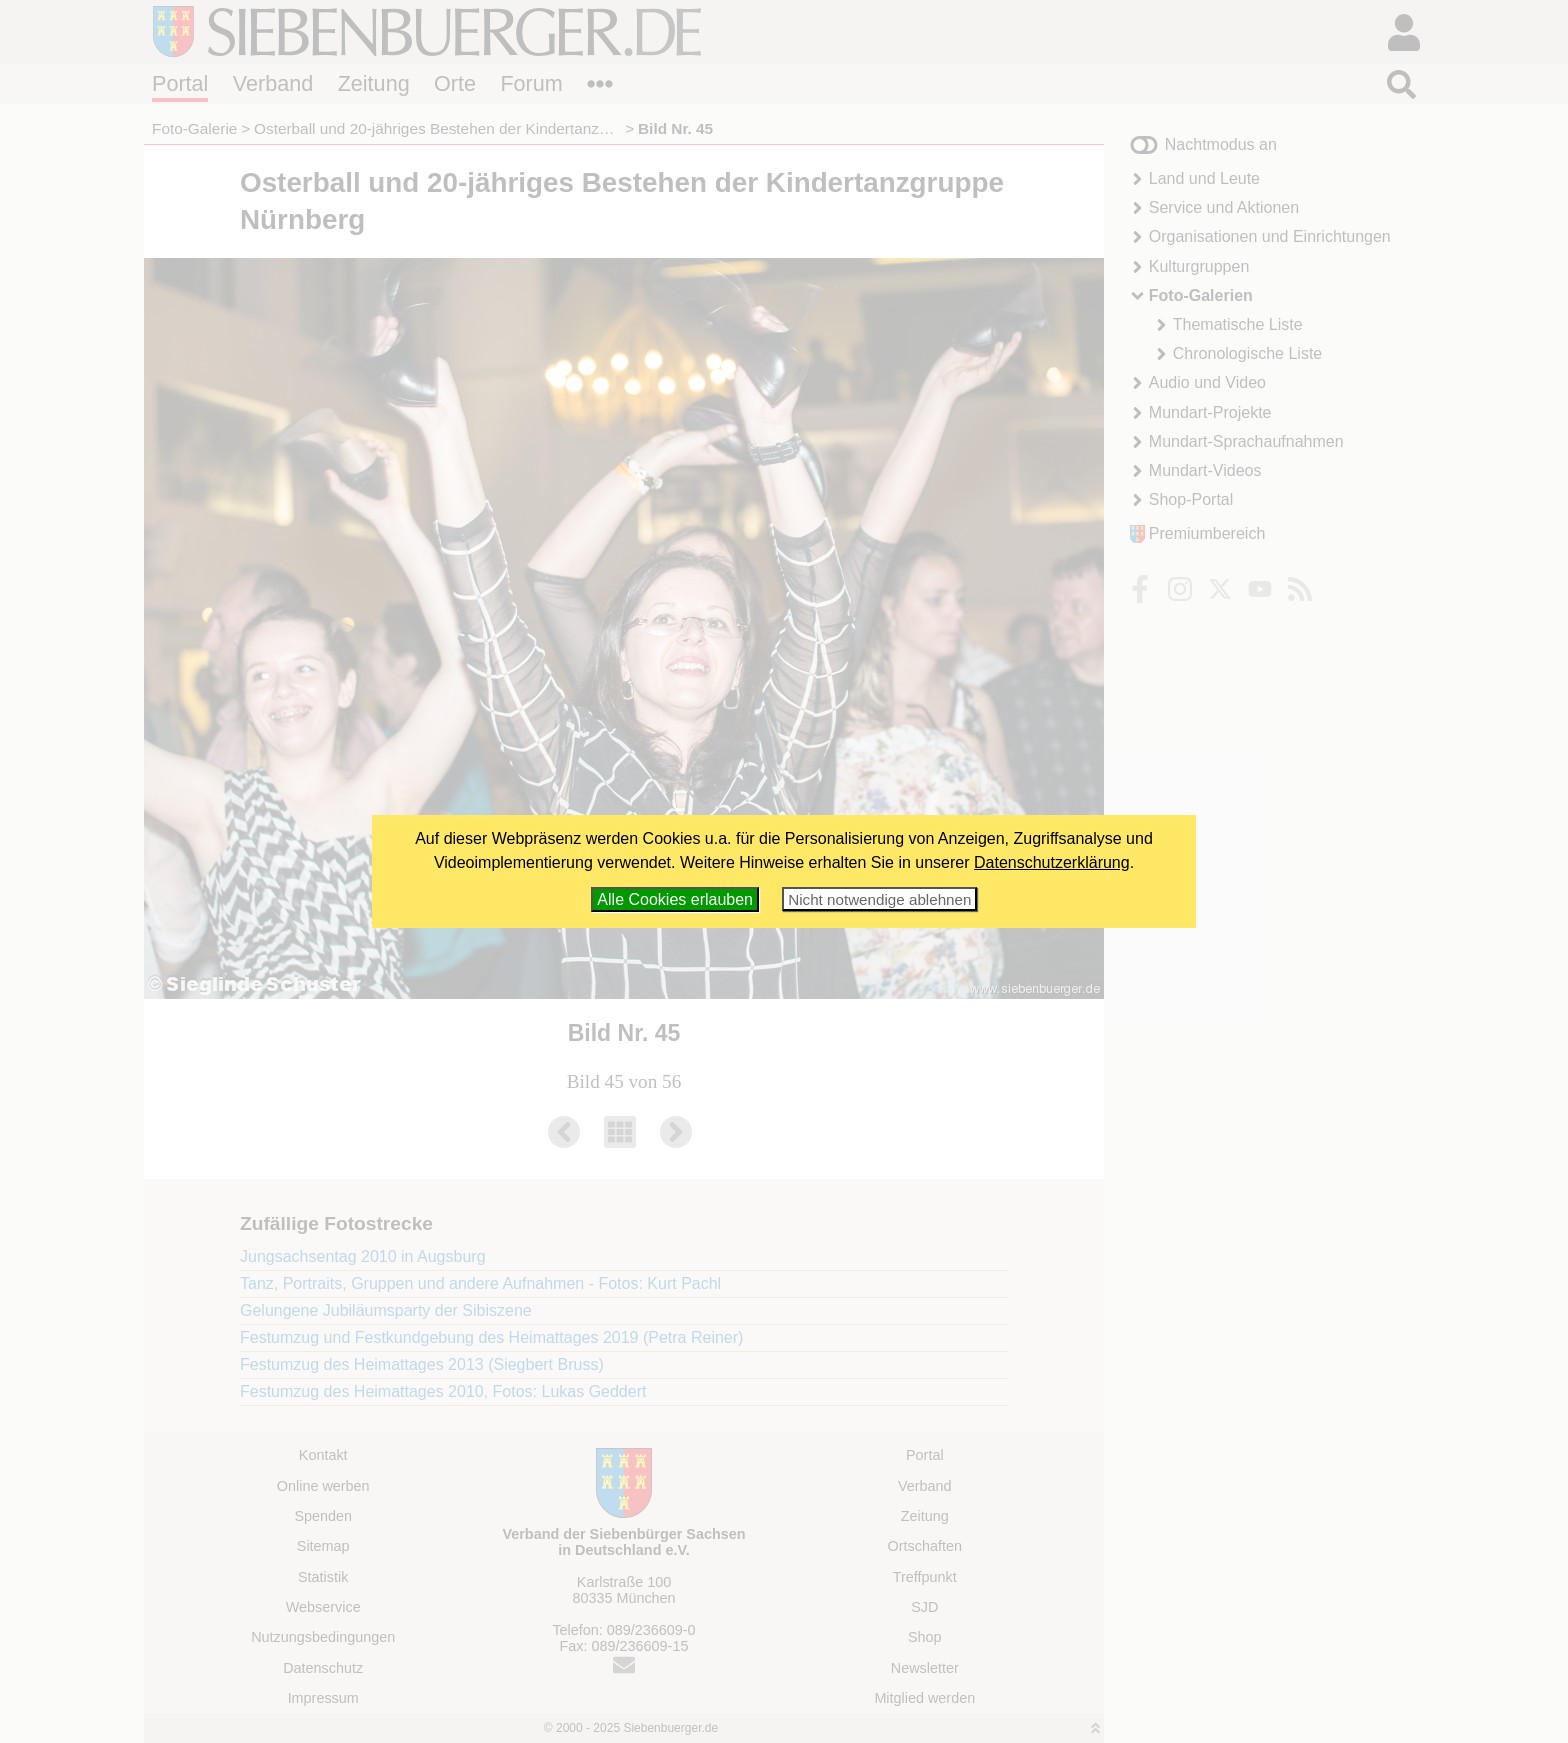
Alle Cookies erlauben (675, 899)
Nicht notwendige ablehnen (879, 899)
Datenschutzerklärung (1052, 862)
